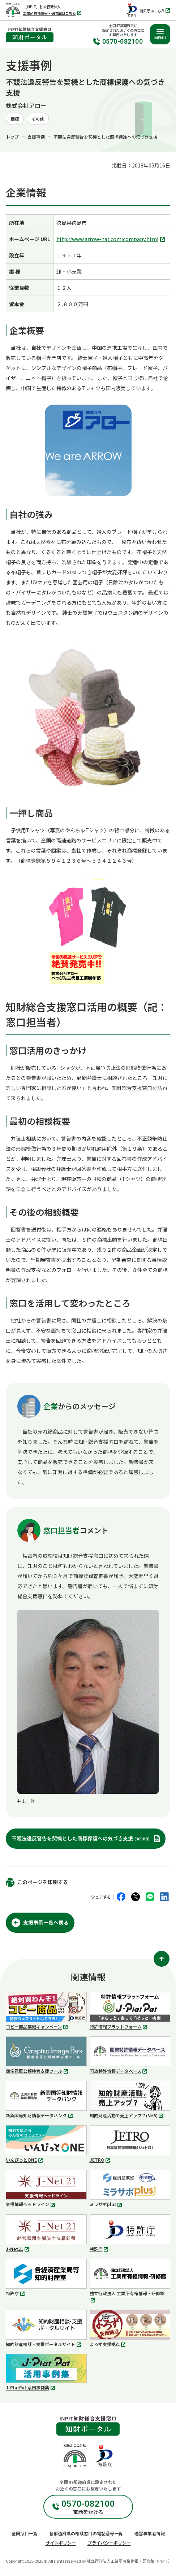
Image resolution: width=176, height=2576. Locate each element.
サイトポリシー (61, 2543)
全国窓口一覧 (25, 2533)
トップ (12, 137)
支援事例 (36, 137)
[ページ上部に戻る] (161, 1958)
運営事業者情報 (149, 2533)
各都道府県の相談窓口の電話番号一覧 (86, 2533)
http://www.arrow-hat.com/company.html (111, 239)
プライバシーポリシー (109, 2543)
